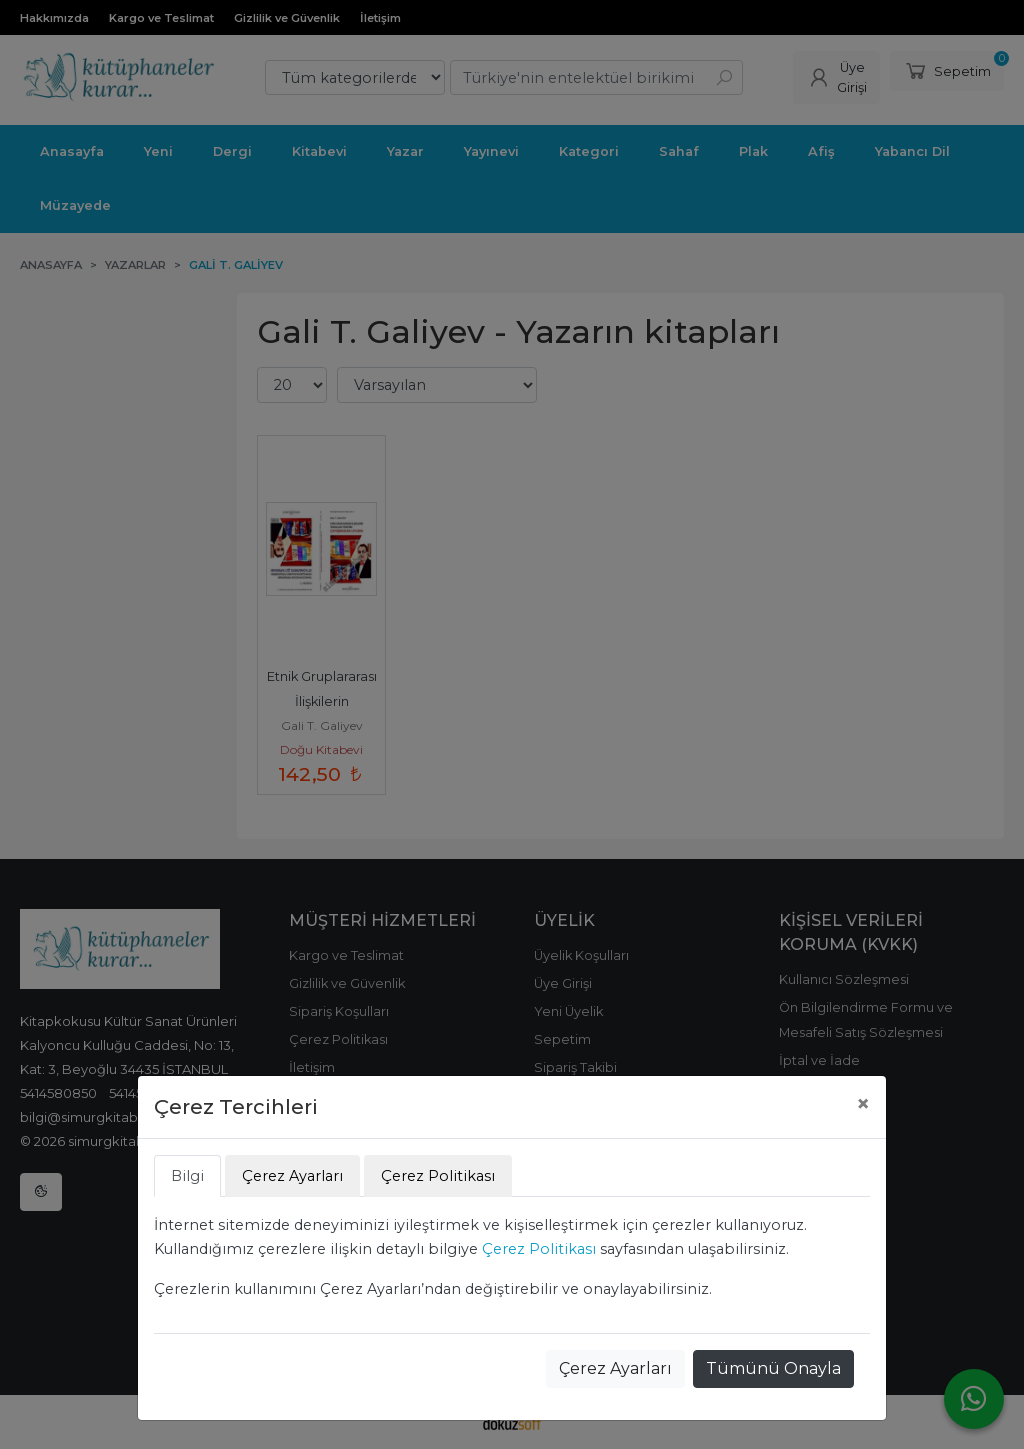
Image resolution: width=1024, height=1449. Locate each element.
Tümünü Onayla (773, 1368)
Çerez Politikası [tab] (438, 1176)
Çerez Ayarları (615, 1368)
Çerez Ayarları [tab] (292, 1176)
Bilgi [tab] (187, 1176)
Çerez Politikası (539, 1249)
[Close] (863, 1104)
